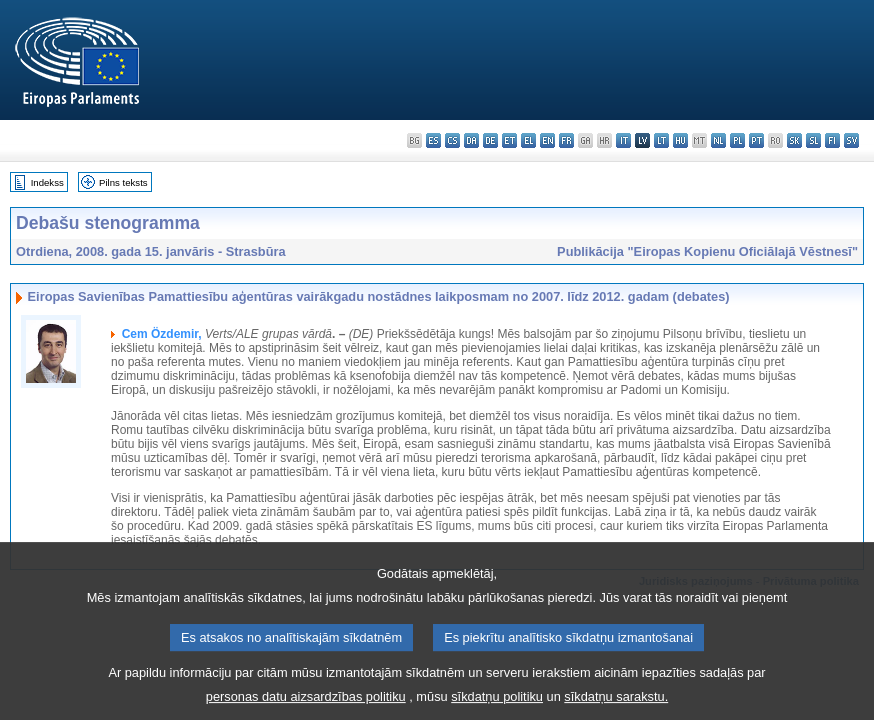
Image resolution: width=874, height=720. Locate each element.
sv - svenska (851, 140)
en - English (547, 140)
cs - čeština (452, 140)
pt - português (756, 140)
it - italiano (623, 140)
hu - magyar (680, 140)
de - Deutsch (490, 140)
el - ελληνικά (528, 140)
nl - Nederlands (718, 140)
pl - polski (737, 140)
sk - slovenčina (794, 140)
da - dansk (471, 140)
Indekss (47, 182)
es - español (433, 140)
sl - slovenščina (813, 140)
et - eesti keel (509, 140)
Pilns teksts (123, 182)
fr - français (566, 140)
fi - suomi (832, 140)
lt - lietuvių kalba (661, 140)
